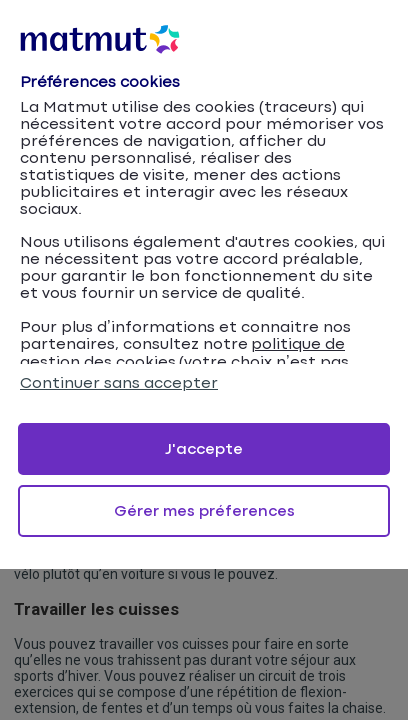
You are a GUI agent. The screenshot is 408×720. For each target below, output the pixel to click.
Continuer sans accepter (119, 383)
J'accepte (204, 449)
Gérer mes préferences (204, 511)
